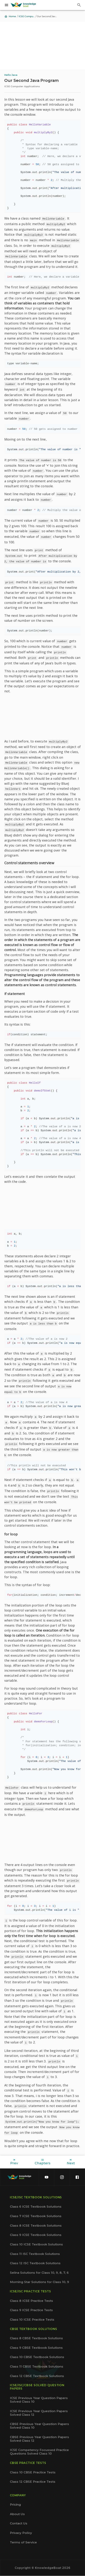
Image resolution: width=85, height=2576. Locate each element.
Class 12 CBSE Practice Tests (32, 2481)
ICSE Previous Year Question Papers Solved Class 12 (39, 2412)
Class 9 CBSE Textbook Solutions (36, 2347)
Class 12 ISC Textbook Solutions (35, 2263)
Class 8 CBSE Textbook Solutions (36, 2338)
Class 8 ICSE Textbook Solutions (36, 2225)
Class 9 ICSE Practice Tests (31, 2310)
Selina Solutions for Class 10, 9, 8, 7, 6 (39, 2272)
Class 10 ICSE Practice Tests (32, 2319)
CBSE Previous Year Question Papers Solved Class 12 (39, 2438)
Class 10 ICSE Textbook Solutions (36, 2244)
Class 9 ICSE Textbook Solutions (35, 2235)
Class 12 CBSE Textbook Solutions (37, 2376)
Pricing (15, 2504)
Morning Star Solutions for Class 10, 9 (39, 2282)
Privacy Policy (21, 2533)
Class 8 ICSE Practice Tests (31, 2301)
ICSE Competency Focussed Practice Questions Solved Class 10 (39, 2451)
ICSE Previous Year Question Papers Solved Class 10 (39, 2399)
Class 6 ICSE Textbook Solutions (35, 2206)
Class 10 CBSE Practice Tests (33, 2472)
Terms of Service (23, 2542)
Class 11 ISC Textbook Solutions (35, 2254)
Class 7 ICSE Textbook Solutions (35, 2216)
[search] (79, 5)
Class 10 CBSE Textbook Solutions (37, 2357)
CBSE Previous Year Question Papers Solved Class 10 (39, 2425)
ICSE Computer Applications (27, 16)
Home (10, 16)
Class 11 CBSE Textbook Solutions (36, 2366)
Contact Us (18, 2523)
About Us (17, 2514)
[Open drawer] (5, 5)
